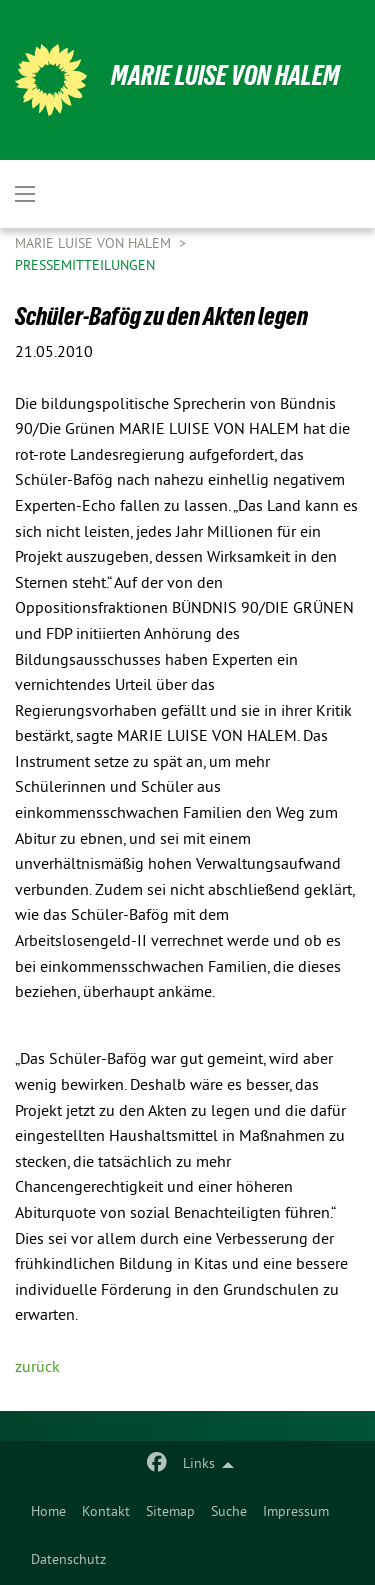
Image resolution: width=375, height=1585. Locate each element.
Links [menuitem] (199, 1464)
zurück (37, 1368)
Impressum (296, 1512)
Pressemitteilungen (85, 266)
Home (48, 1512)
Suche (229, 1512)
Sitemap (170, 1512)
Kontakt (106, 1512)
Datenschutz (68, 1560)
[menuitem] (48, 1513)
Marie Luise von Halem (225, 75)
